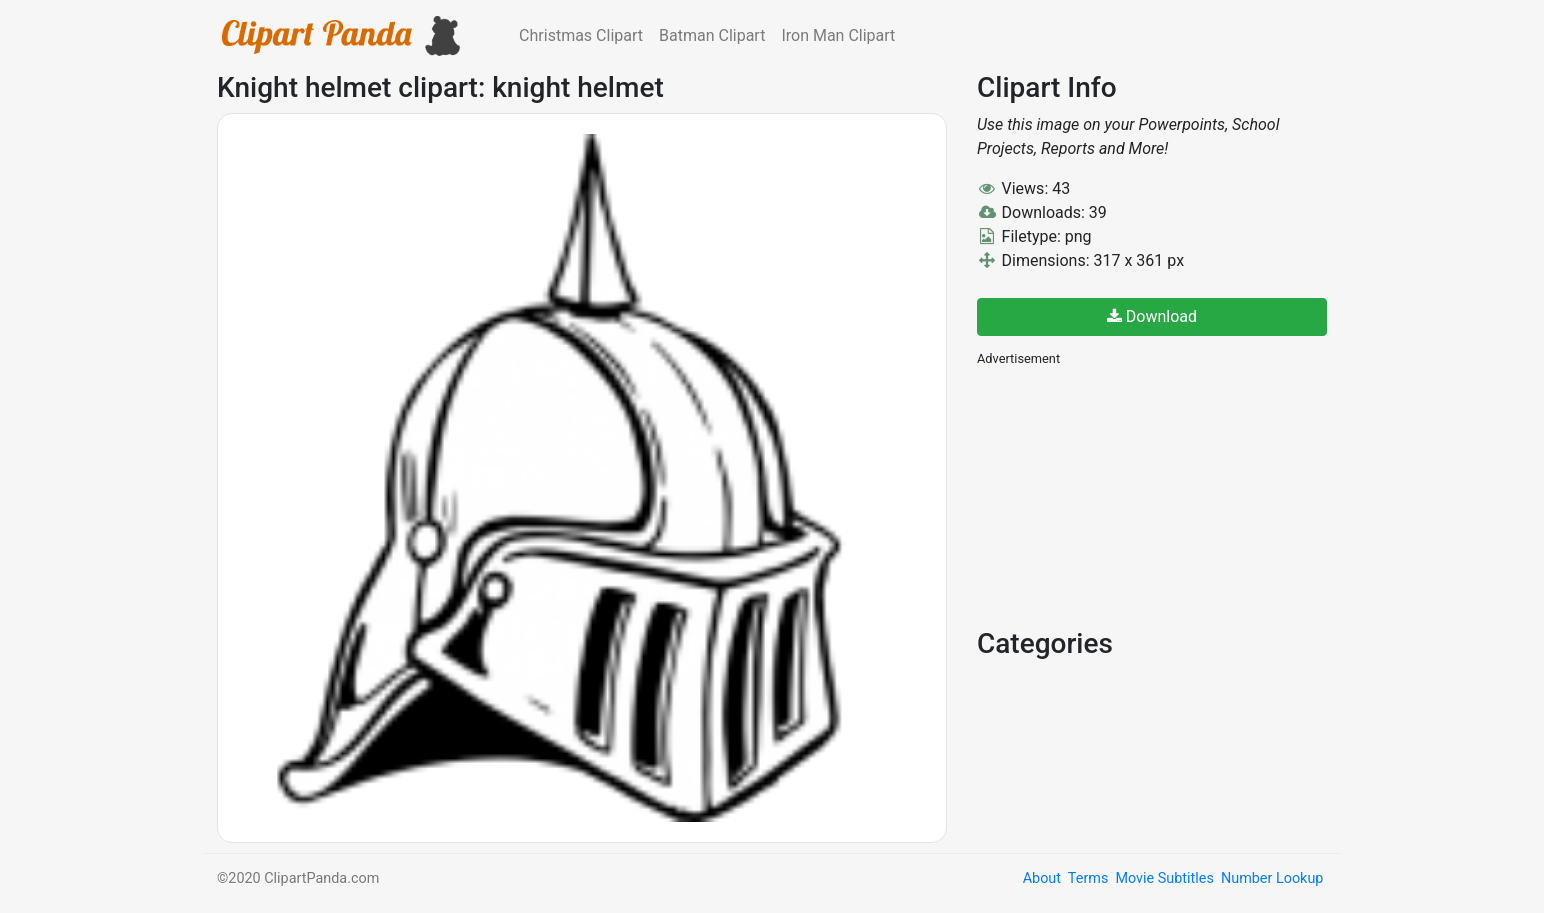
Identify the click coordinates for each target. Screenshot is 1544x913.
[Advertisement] (1127, 495)
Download (1152, 316)
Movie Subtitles (1164, 878)
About (1042, 878)
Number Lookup (1272, 878)
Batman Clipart (712, 35)
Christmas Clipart (581, 35)
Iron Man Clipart (838, 35)
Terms (1088, 878)
